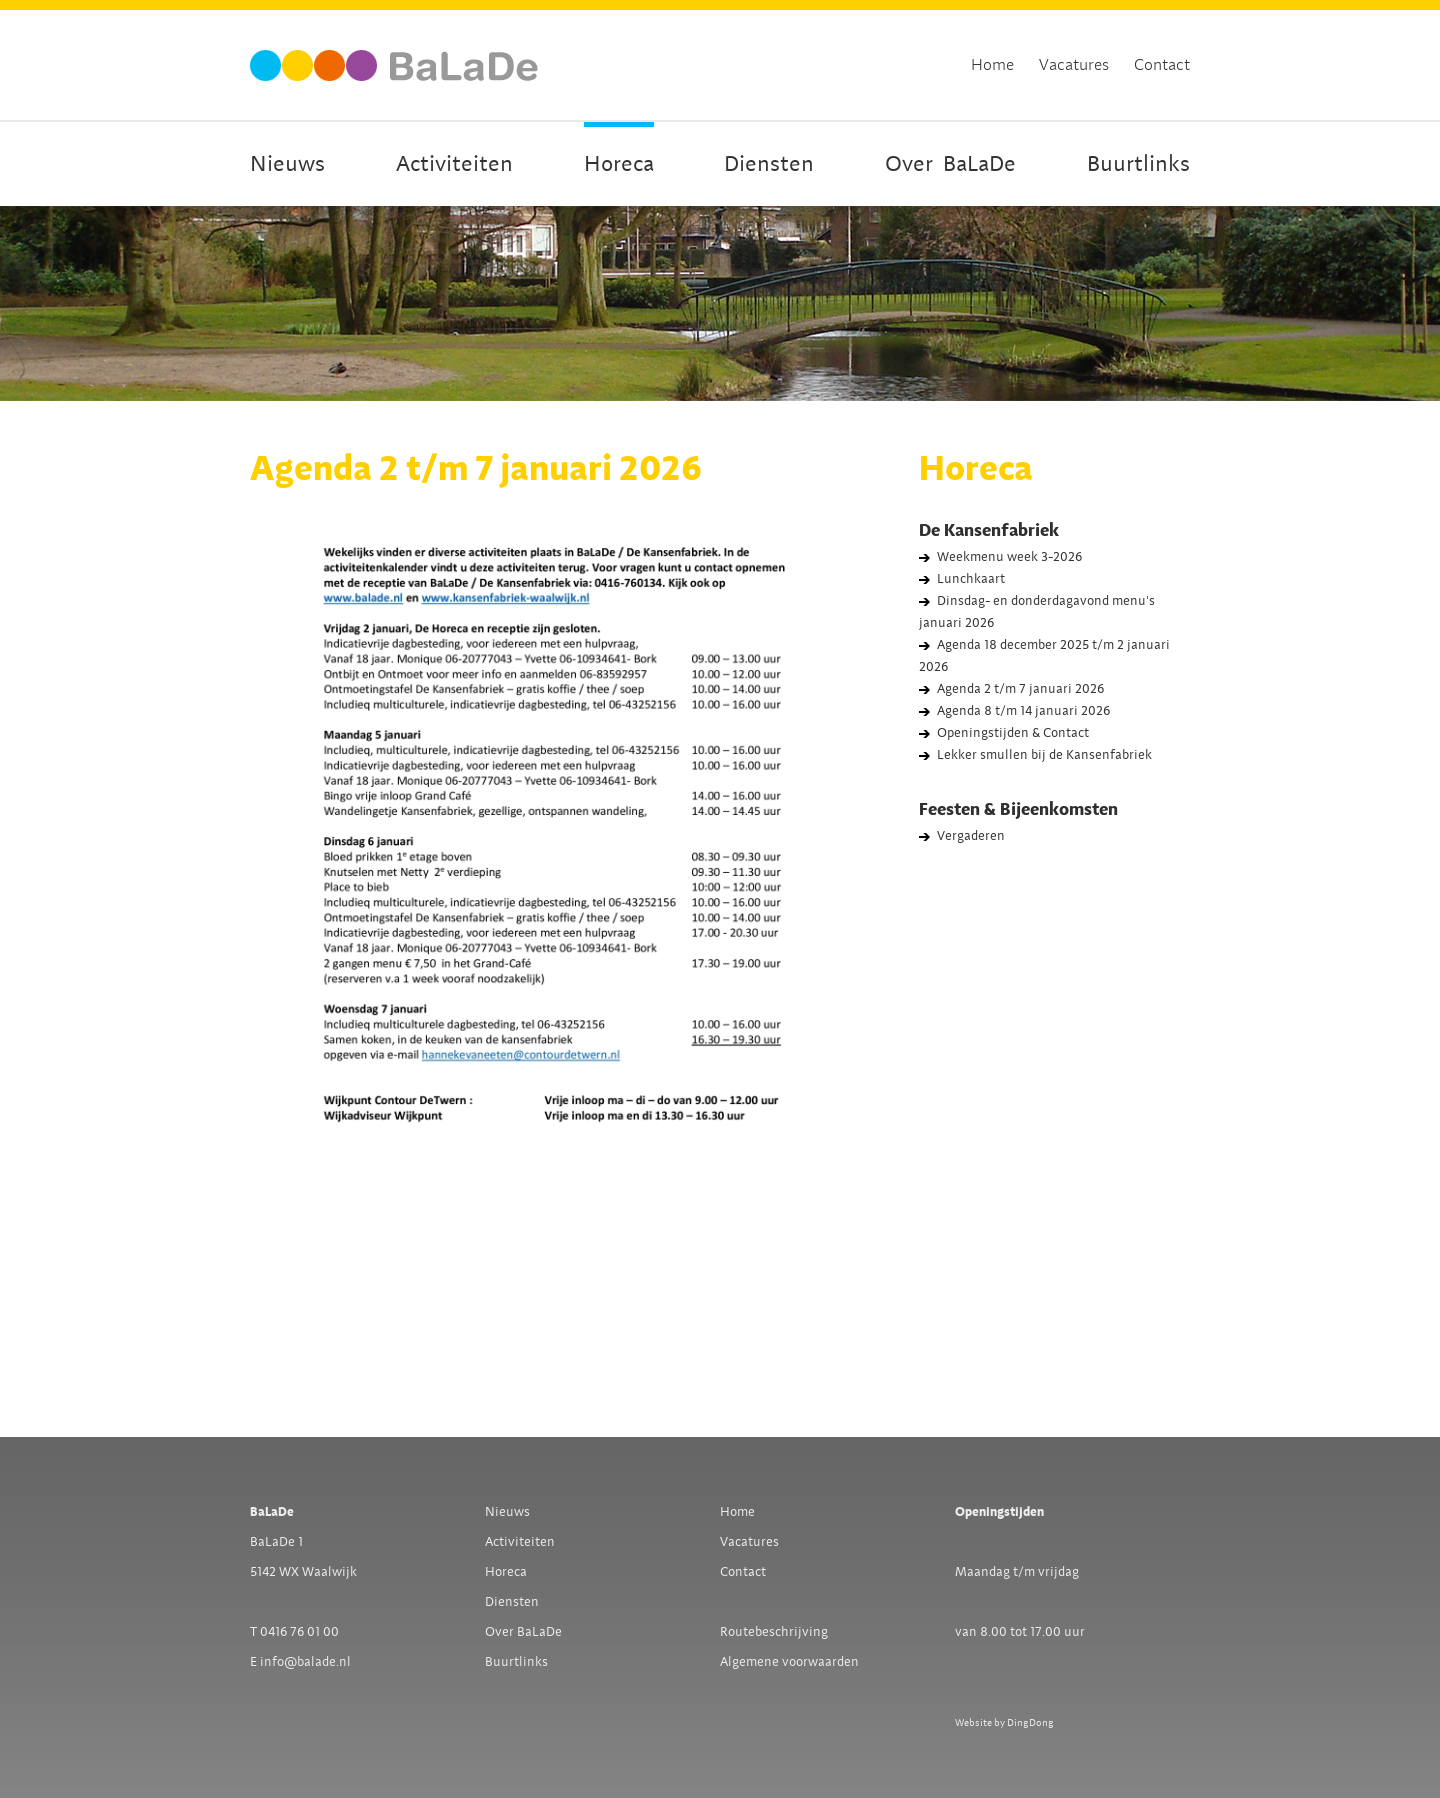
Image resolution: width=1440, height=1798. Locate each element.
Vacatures (1074, 65)
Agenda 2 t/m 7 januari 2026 (1020, 689)
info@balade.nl (305, 1662)
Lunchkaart (971, 579)
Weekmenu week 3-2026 (1009, 557)
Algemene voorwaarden (789, 1662)
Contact (1162, 65)
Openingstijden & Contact (1013, 733)
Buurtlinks (1138, 164)
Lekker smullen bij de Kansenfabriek (1044, 755)
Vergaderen (971, 836)
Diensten (769, 164)
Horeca (619, 164)
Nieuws (287, 164)
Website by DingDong (1004, 1722)
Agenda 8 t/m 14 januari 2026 (1023, 711)
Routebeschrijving (774, 1632)
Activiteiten (454, 164)
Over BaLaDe (523, 1632)
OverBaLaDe (950, 164)
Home (992, 65)
